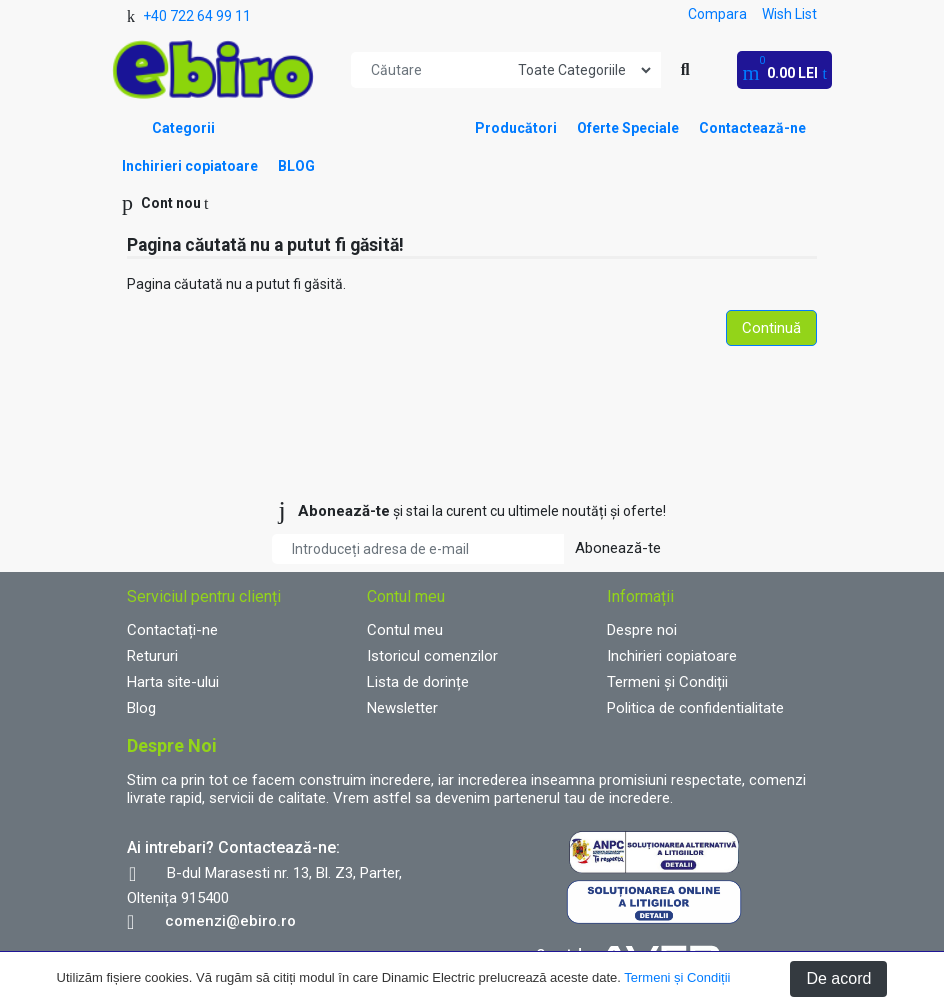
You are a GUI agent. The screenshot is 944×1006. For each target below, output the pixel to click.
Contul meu (405, 630)
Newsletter (402, 708)
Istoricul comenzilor (432, 656)
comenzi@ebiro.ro (230, 921)
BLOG (296, 166)
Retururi (152, 656)
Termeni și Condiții (677, 977)
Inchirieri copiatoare (190, 166)
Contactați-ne (172, 630)
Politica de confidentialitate (695, 708)
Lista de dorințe (418, 682)
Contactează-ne (752, 128)
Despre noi (642, 630)
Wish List (789, 14)
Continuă (771, 328)
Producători (516, 128)
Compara (717, 14)
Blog (141, 708)
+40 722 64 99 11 (197, 16)
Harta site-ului (173, 682)
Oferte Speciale (628, 128)
